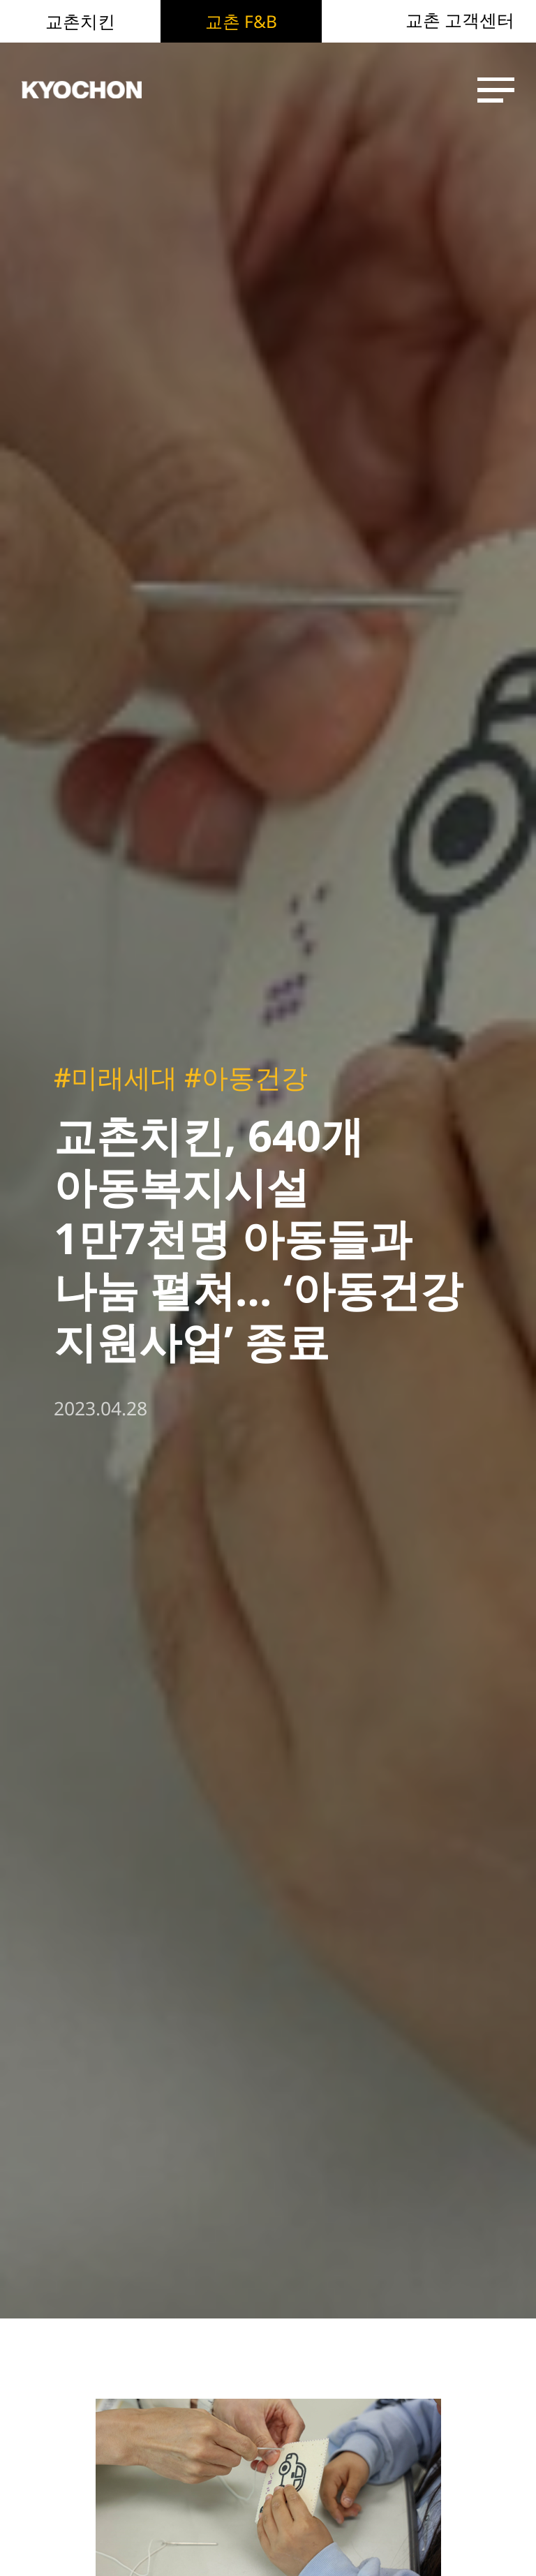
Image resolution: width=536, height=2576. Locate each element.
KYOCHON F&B (99, 90)
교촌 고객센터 (459, 20)
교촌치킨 (80, 21)
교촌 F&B (241, 21)
